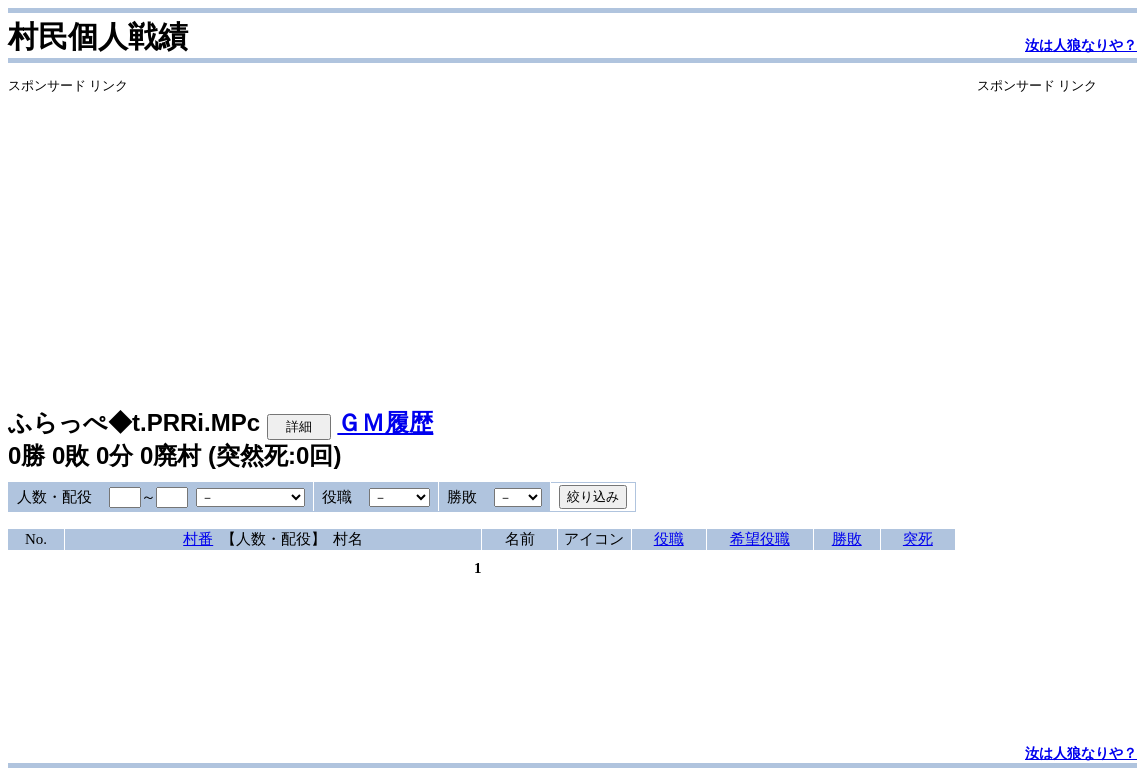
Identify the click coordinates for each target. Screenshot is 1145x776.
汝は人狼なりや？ (1081, 45)
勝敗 (847, 539)
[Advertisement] (481, 235)
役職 (669, 539)
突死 (918, 539)
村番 (198, 539)
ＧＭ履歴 (385, 422)
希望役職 (760, 539)
